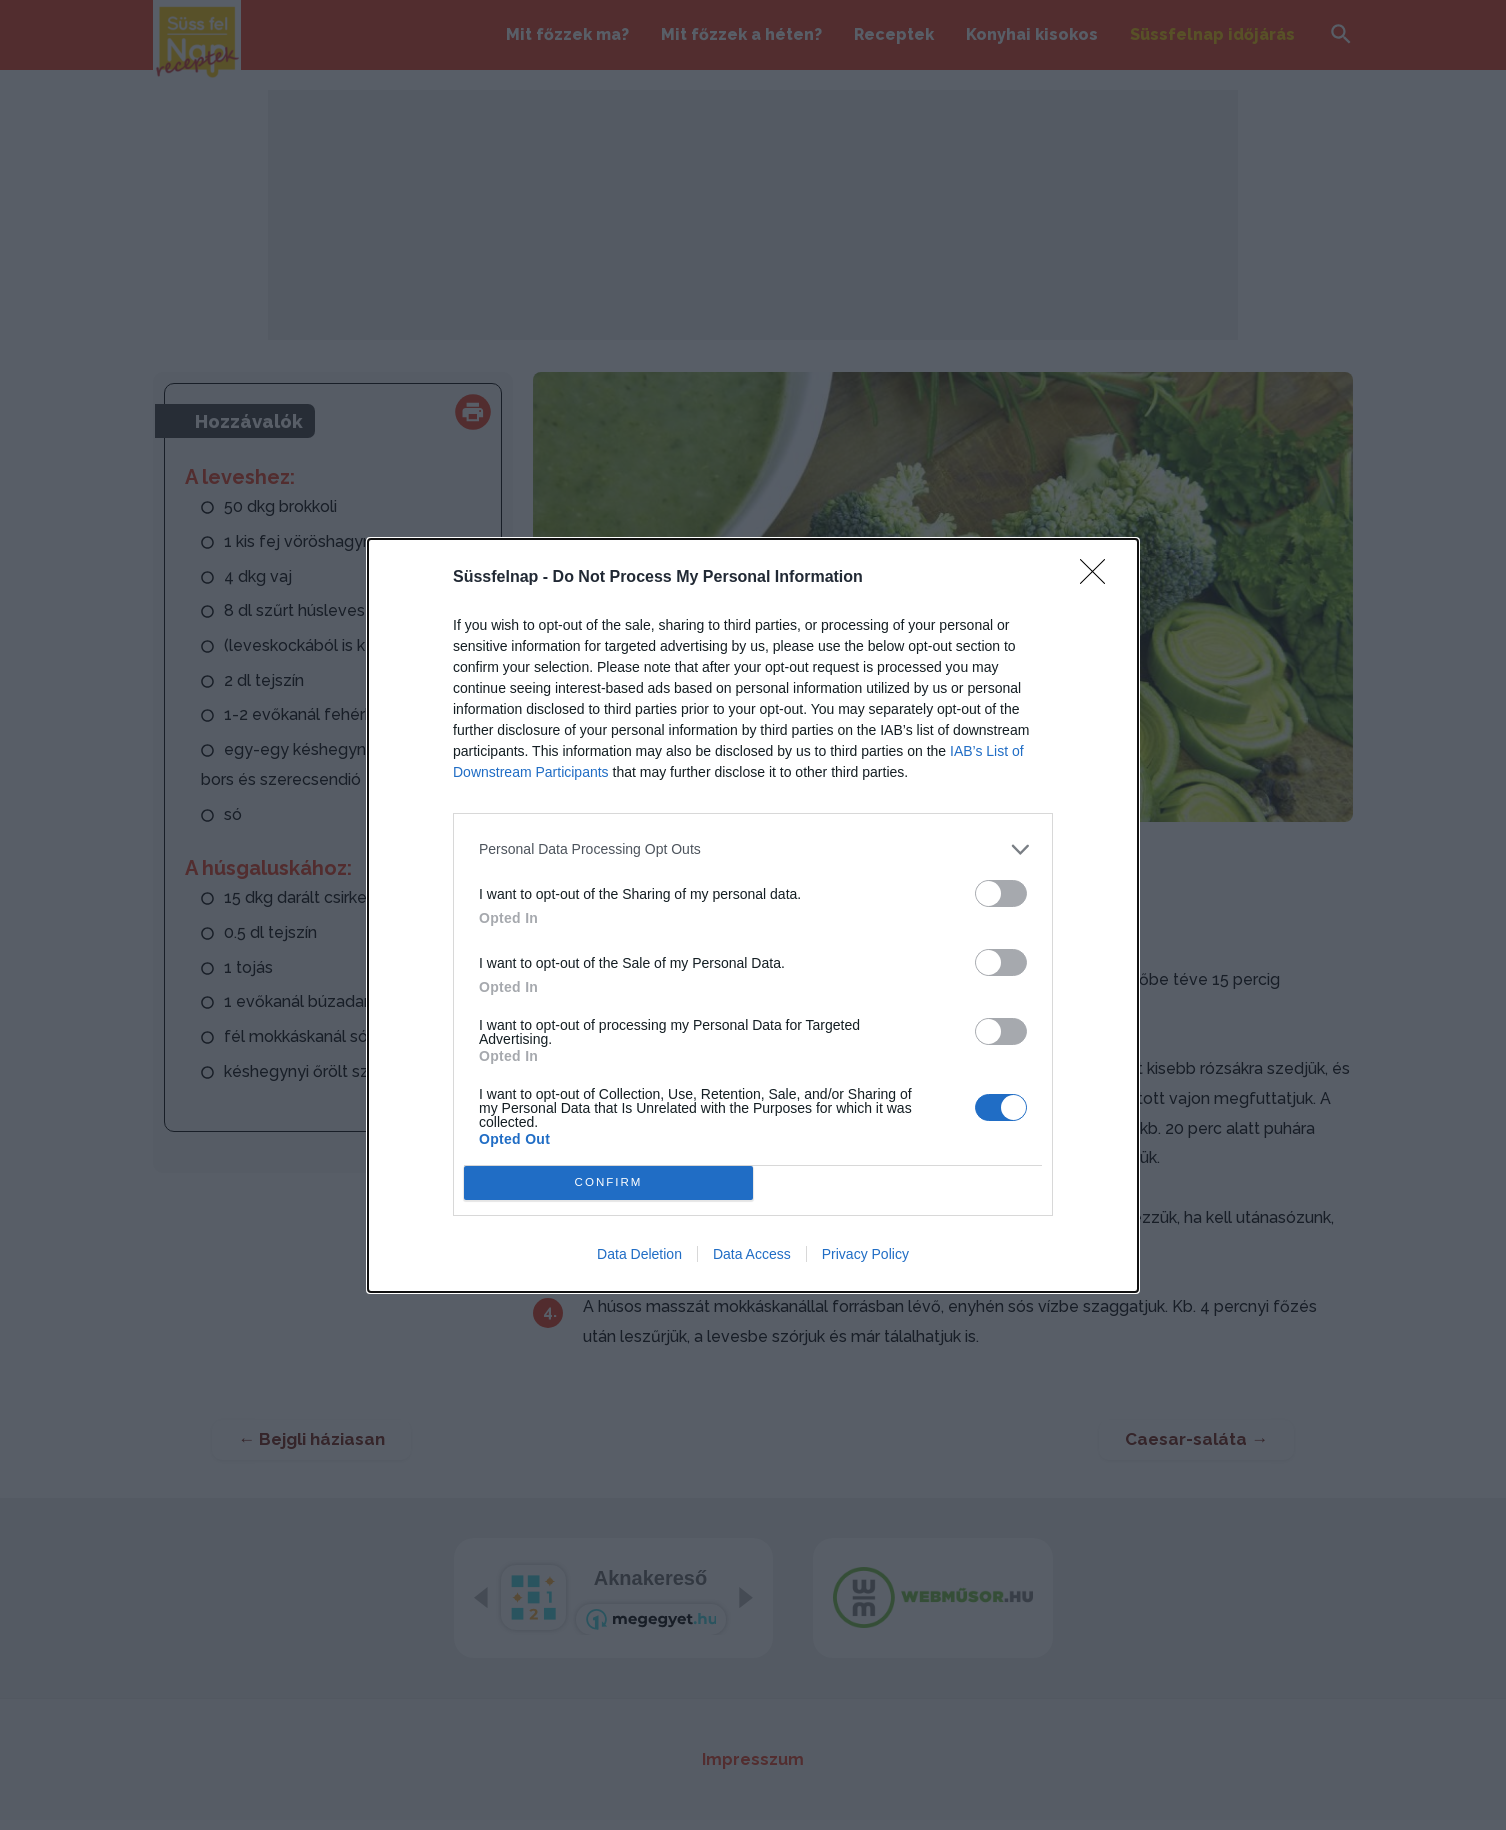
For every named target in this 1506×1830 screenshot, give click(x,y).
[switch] (1001, 893)
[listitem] (753, 849)
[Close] (1099, 578)
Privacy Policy (865, 1254)
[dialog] (753, 915)
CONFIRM (608, 1182)
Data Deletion (639, 1254)
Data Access (752, 1254)
